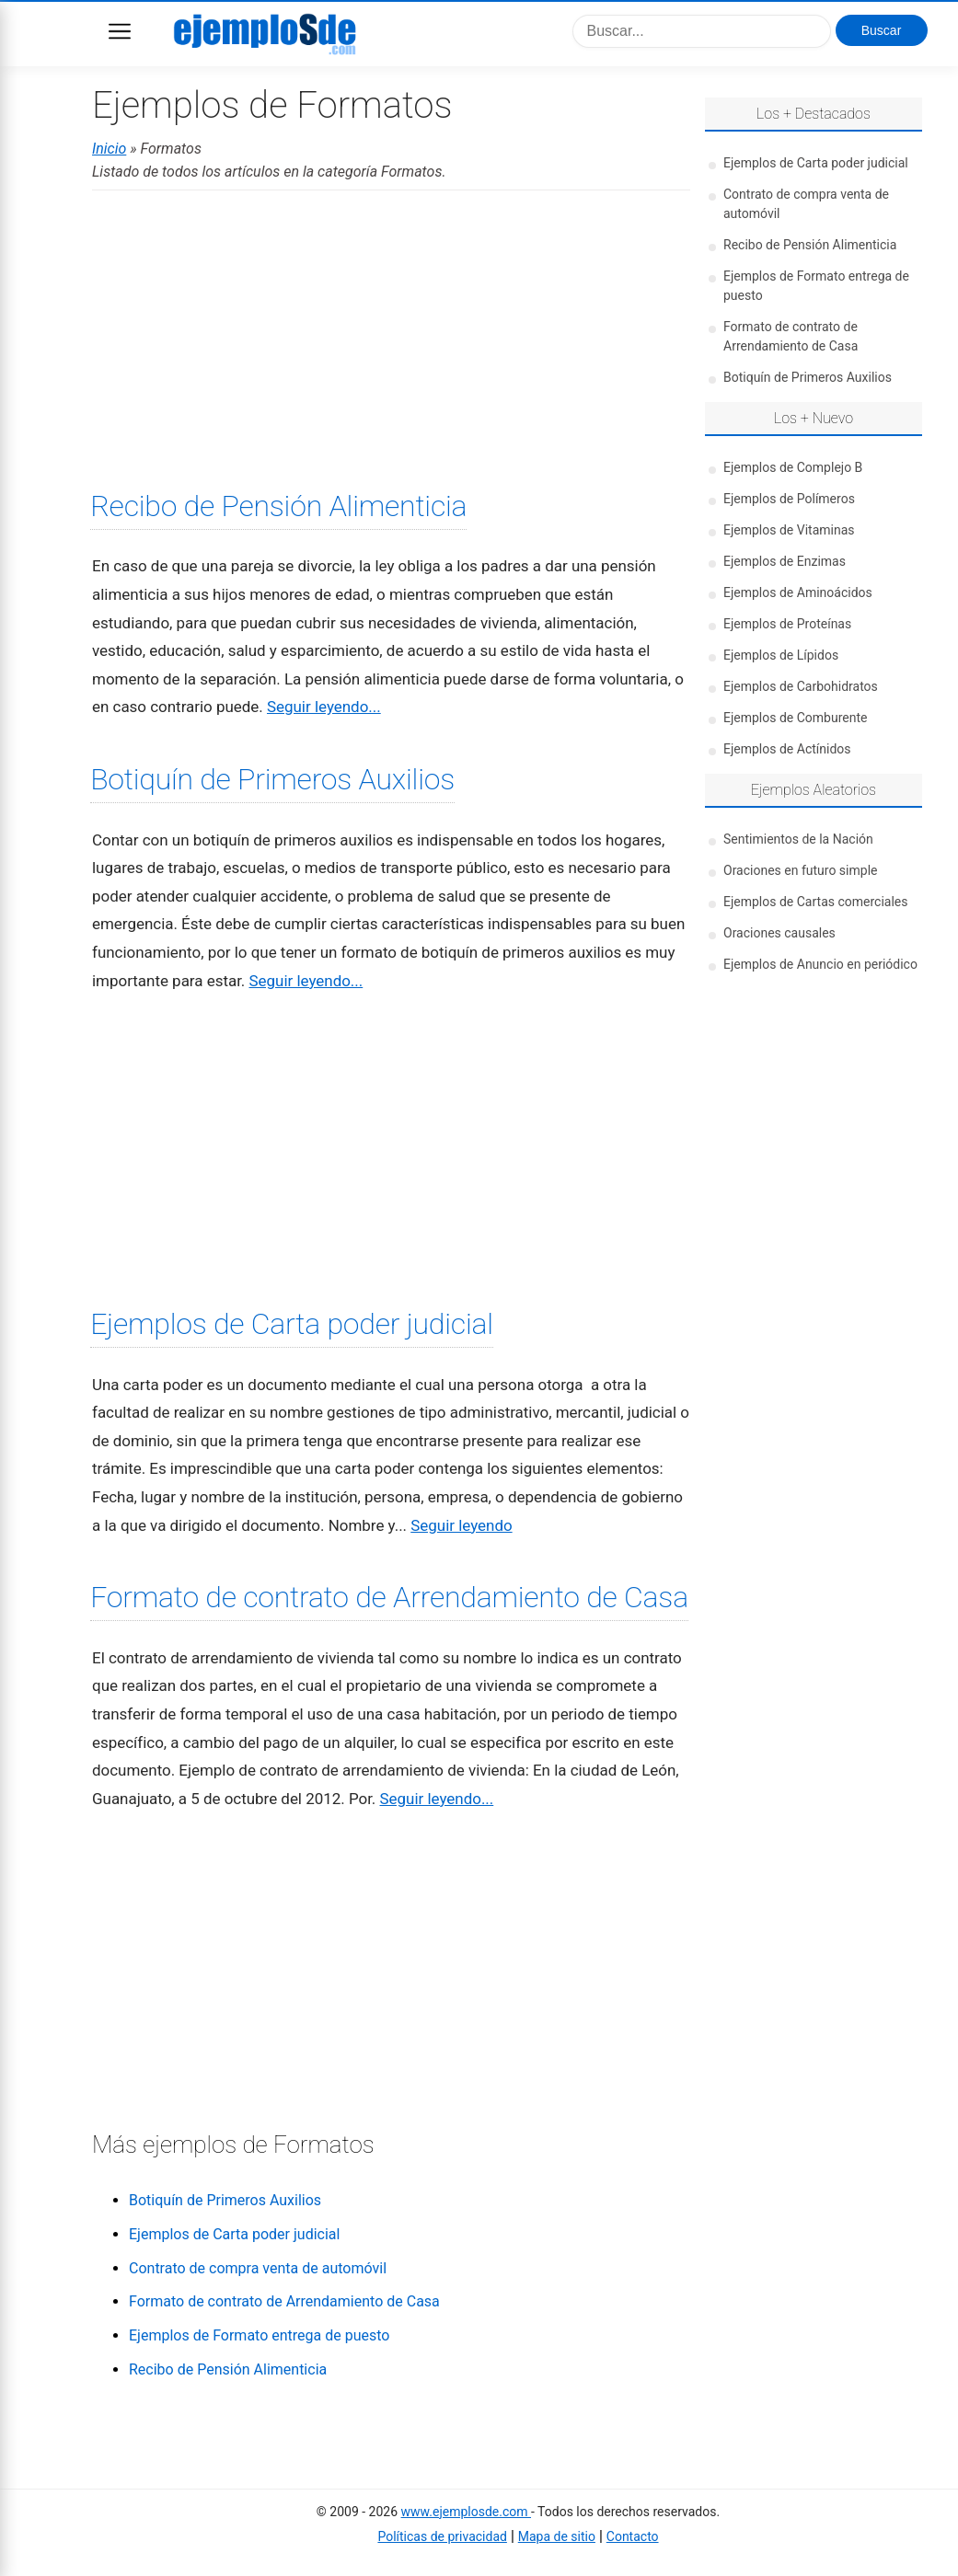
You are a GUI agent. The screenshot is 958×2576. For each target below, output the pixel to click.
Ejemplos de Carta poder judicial (291, 1323)
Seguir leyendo (461, 1525)
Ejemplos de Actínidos (787, 749)
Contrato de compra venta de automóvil (258, 2268)
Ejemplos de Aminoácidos (797, 592)
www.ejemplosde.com (466, 2511)
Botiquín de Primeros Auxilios (272, 779)
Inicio (109, 148)
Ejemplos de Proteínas (787, 623)
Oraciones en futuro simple (800, 870)
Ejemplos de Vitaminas (789, 530)
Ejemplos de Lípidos (780, 655)
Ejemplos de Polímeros (789, 498)
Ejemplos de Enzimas (784, 561)
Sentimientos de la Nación (798, 839)
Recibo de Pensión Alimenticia (278, 506)
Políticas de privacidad (441, 2536)
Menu (120, 31)
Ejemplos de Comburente (795, 717)
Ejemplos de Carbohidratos (800, 686)
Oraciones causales (779, 933)
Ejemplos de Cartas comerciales (815, 901)
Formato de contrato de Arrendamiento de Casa (389, 1597)
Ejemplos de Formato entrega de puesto (259, 2335)
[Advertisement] (391, 337)
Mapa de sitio (556, 2536)
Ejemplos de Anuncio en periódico (820, 964)
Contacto (632, 2536)
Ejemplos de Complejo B (792, 467)
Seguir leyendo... (324, 706)
